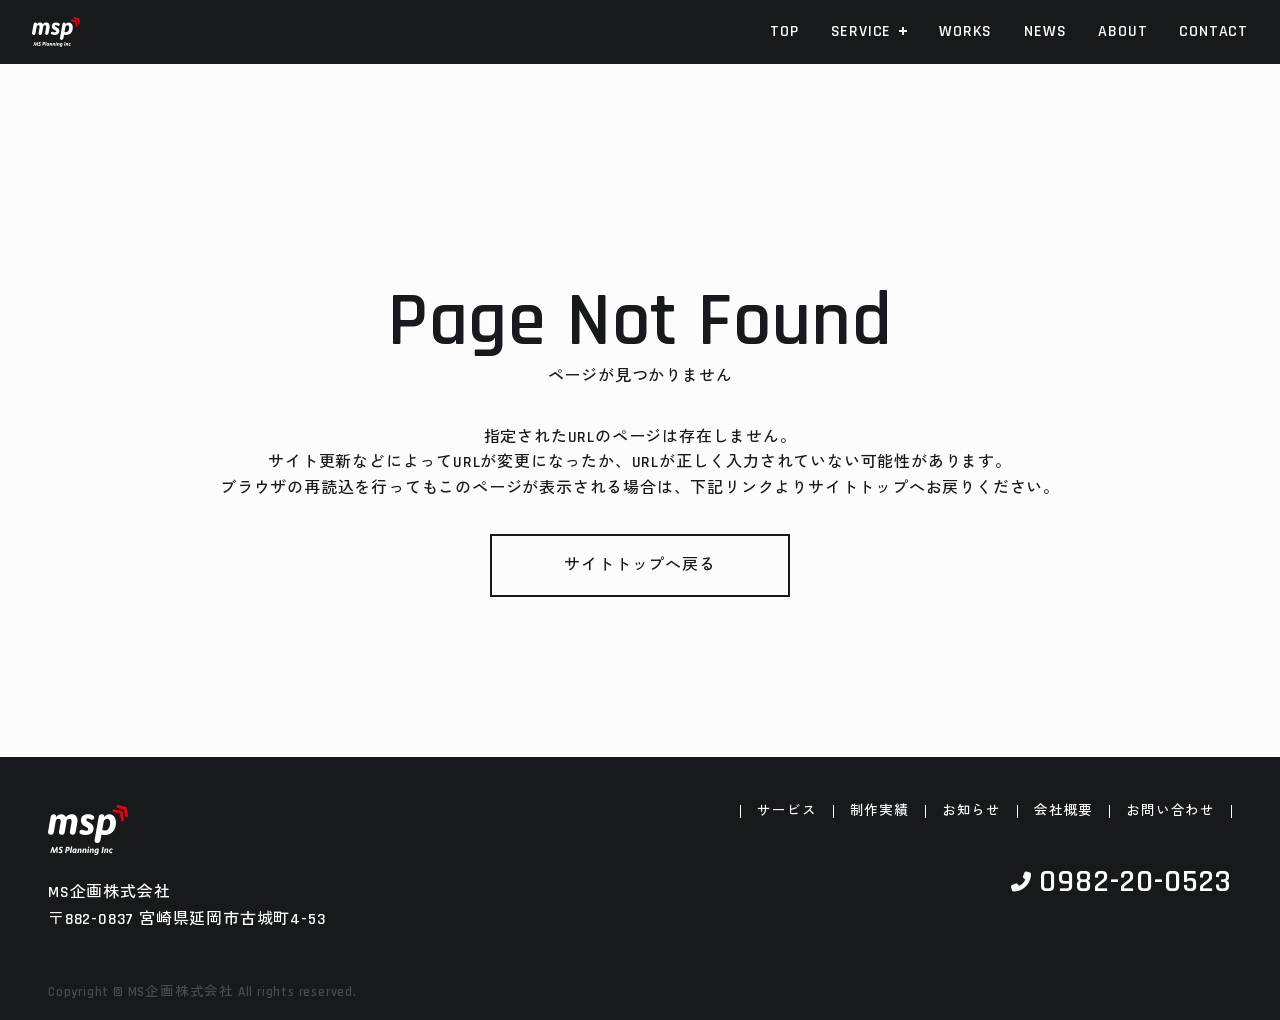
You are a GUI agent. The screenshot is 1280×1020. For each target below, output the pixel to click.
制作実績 (879, 812)
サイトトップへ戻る (639, 565)
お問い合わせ (1170, 812)
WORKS (965, 31)
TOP (784, 31)
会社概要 (1063, 812)
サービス (786, 812)
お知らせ (971, 812)
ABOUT (1122, 31)
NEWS (1045, 31)
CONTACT (1213, 31)
